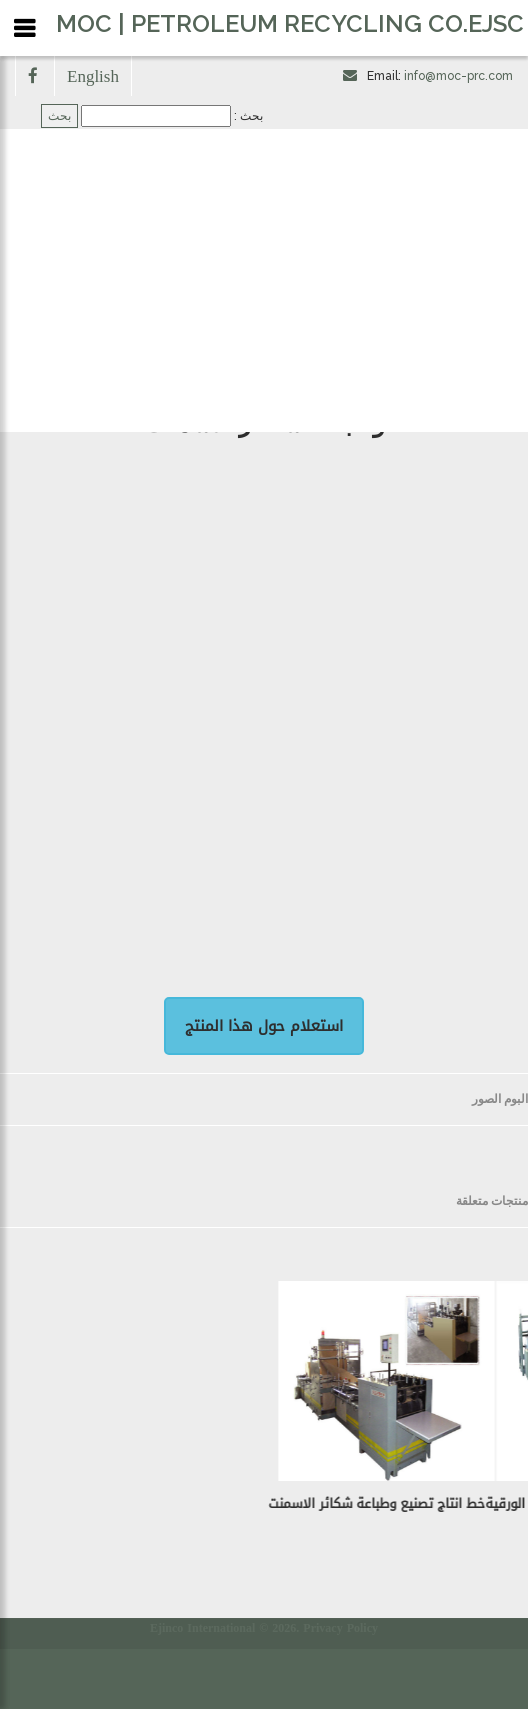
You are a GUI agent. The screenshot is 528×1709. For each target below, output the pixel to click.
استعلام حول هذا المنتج (264, 1026)
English (93, 75)
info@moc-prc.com (458, 76)
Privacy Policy (340, 1628)
